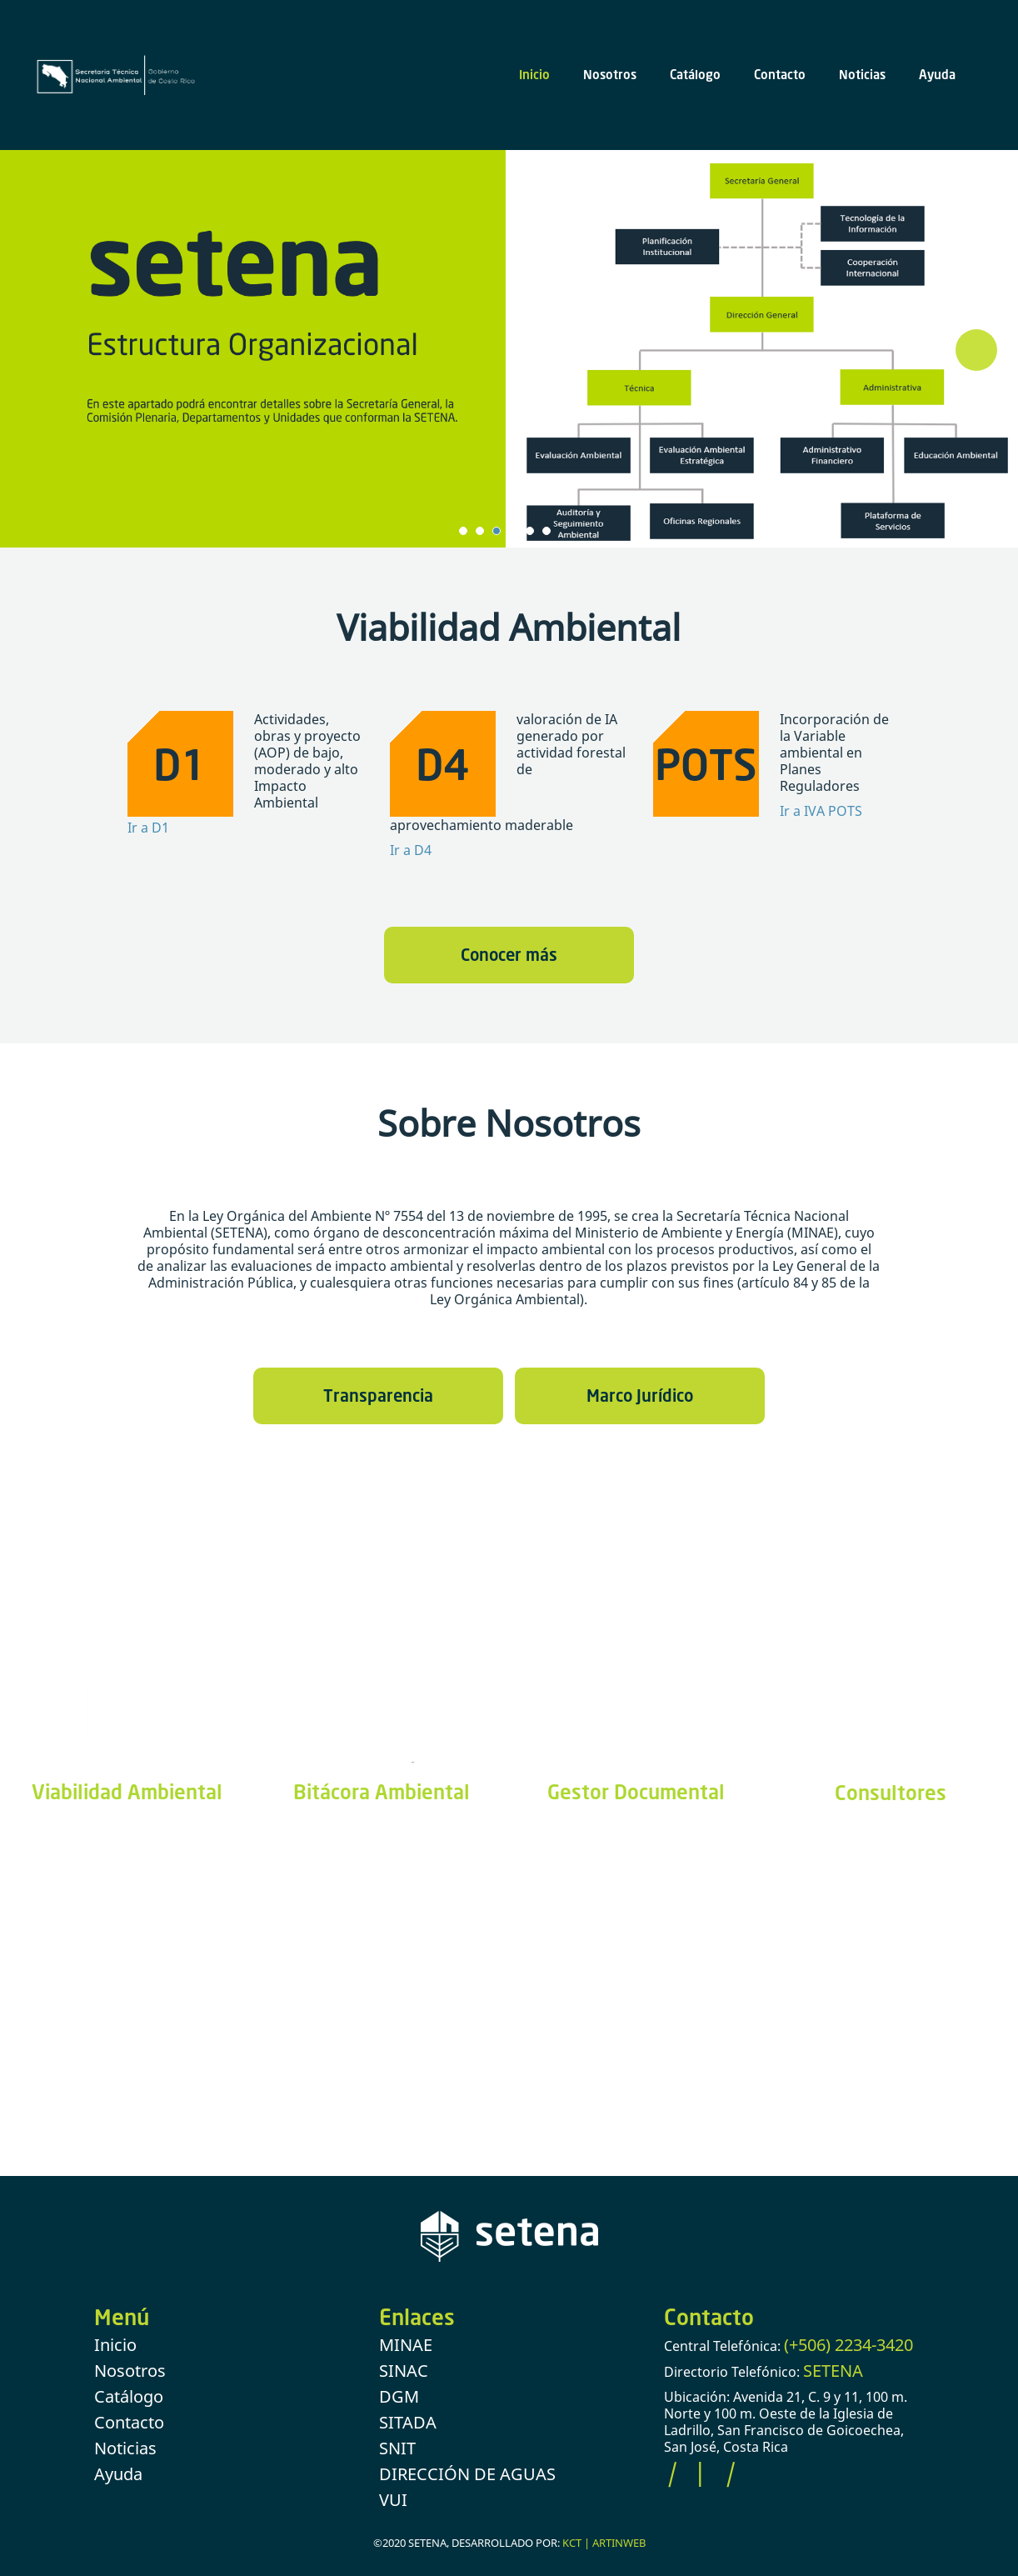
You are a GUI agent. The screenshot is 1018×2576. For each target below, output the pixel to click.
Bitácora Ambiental (381, 1791)
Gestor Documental (636, 1791)
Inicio (534, 74)
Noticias (862, 74)
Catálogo (695, 74)
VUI (393, 2499)
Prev (41, 350)
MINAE (405, 2344)
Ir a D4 (411, 850)
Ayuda (937, 74)
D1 (180, 763)
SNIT (397, 2448)
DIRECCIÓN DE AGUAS (467, 2474)
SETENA (833, 2370)
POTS (706, 763)
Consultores (890, 1792)
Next (976, 350)
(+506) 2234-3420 (848, 2344)
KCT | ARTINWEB (604, 2542)
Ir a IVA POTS (821, 811)
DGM (399, 2396)
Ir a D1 (148, 827)
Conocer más (509, 954)
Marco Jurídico (639, 1395)
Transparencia (378, 1395)
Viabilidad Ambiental (127, 1791)
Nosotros (609, 74)
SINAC (403, 2370)
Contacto (780, 74)
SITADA (408, 2422)
